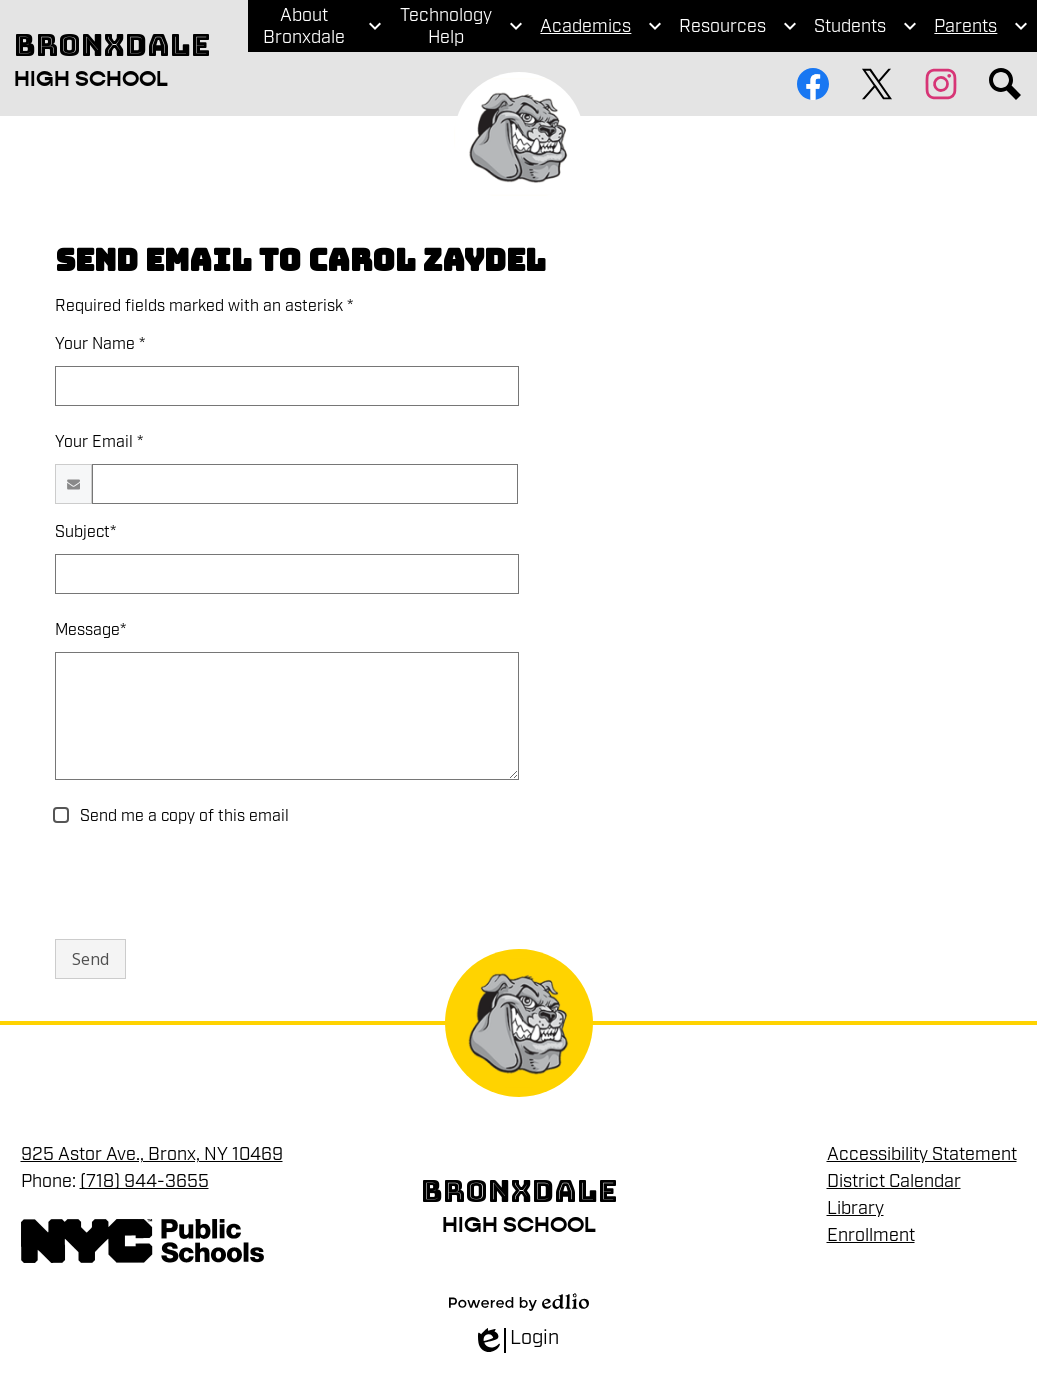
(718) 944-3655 (144, 1181)
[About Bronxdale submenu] (319, 26)
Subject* (85, 532)
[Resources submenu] (738, 26)
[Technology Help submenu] (461, 26)
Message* (90, 630)
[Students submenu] (866, 26)
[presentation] (207, 884)
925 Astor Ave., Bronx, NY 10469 (152, 1154)
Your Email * (99, 442)
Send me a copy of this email (182, 816)
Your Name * (100, 344)
